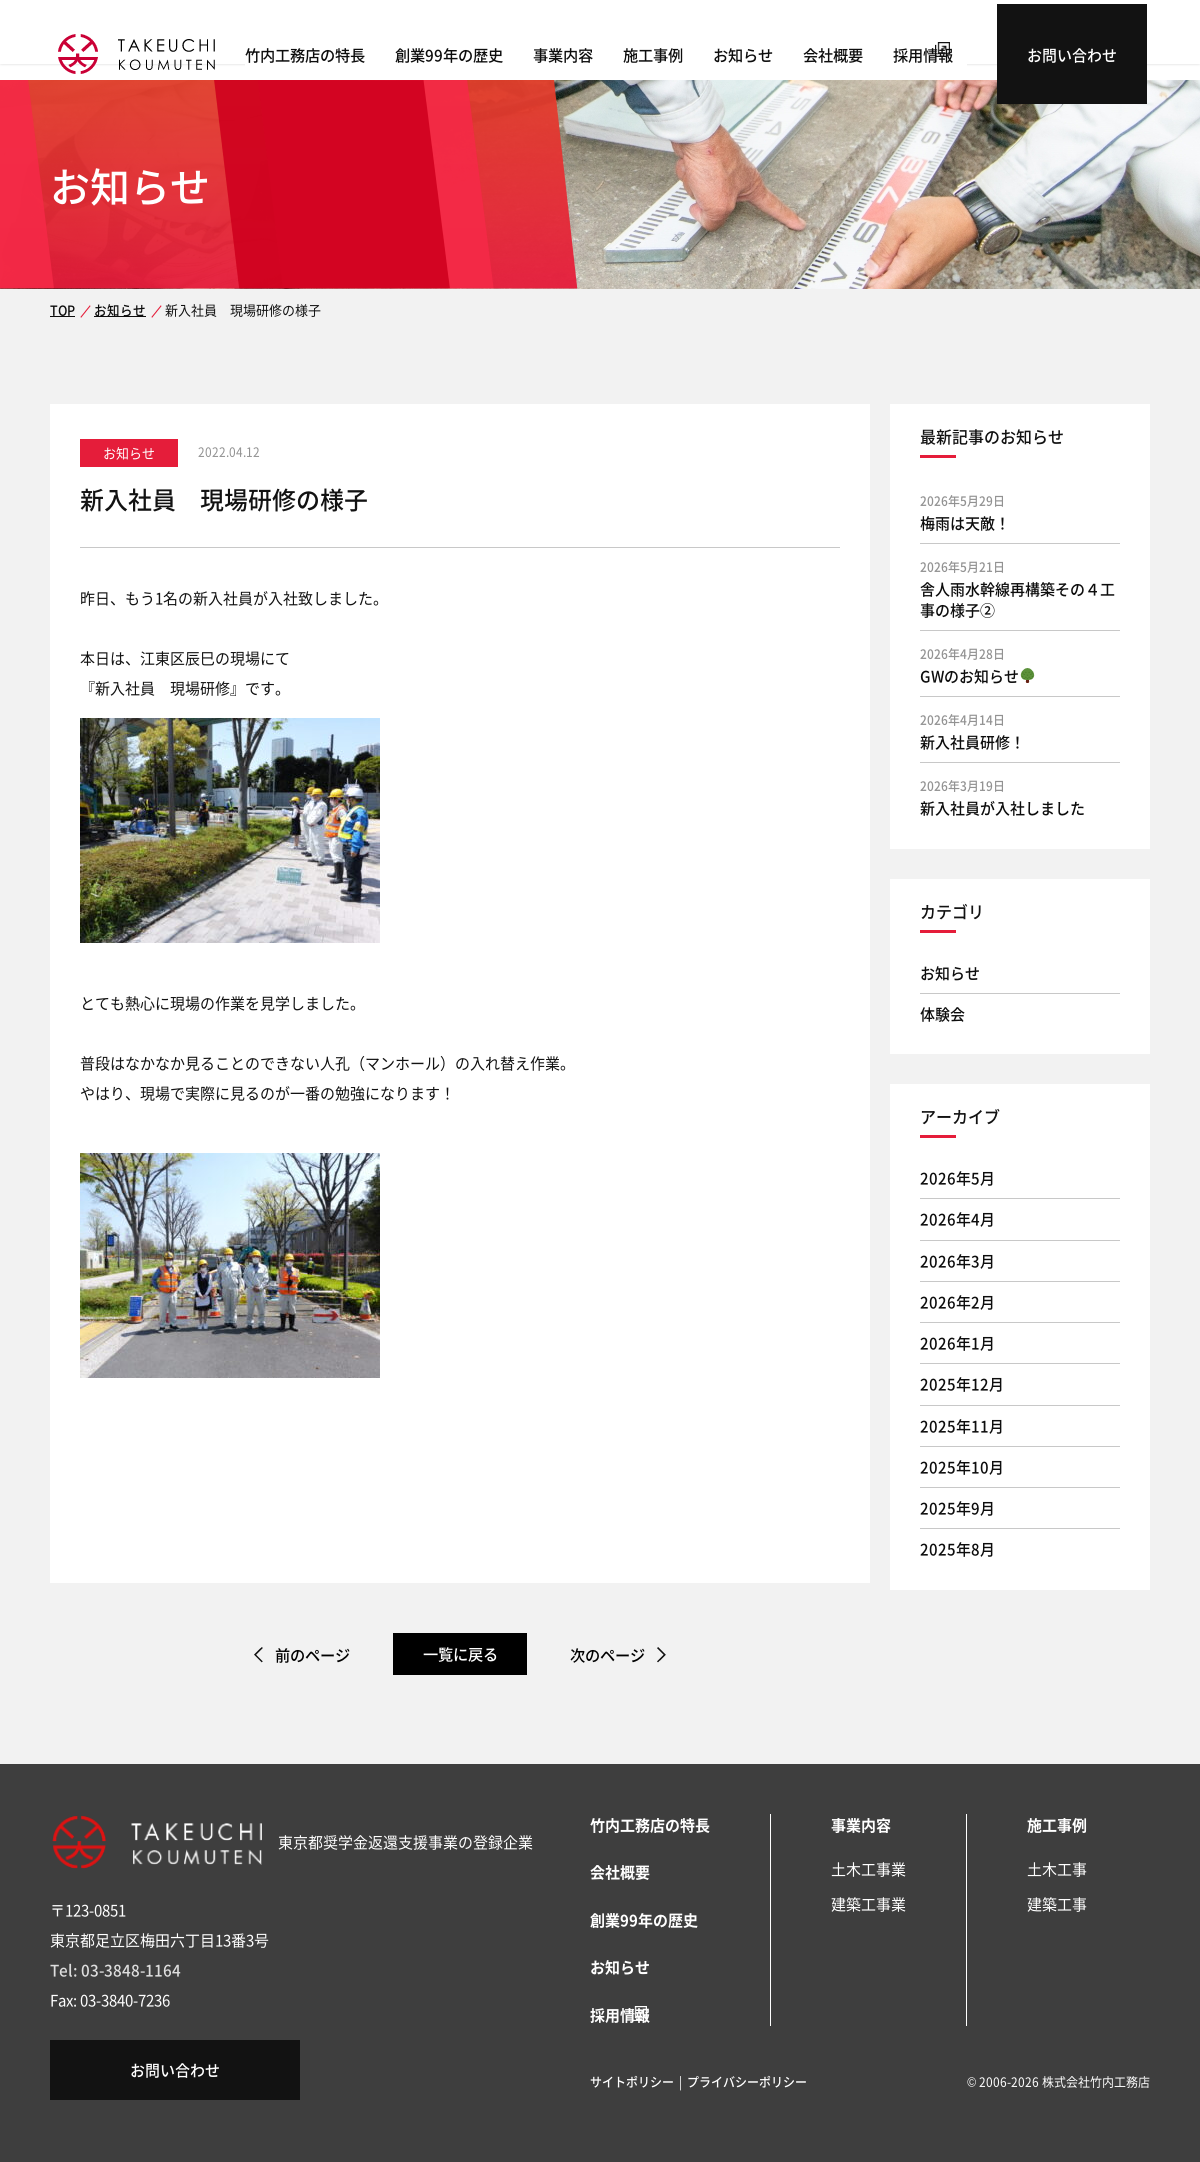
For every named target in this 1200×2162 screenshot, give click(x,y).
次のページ (616, 1654)
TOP (62, 309)
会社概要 (880, 50)
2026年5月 (957, 1177)
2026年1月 (957, 1342)
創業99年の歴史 (496, 50)
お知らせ (790, 50)
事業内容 (610, 50)
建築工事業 (868, 1903)
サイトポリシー (632, 2079)
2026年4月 (957, 1218)
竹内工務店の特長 (352, 50)
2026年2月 (957, 1301)
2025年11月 (962, 1425)
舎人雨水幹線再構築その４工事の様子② (1017, 598)
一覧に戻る (460, 1653)
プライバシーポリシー (747, 2079)
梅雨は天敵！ (965, 522)
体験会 (942, 1013)
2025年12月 (962, 1383)
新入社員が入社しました (1002, 807)
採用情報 (970, 50)
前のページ (303, 1654)
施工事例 (700, 50)
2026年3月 (957, 1260)
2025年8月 (957, 1548)
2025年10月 (962, 1466)
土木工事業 (868, 1868)
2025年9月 (957, 1507)
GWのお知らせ (977, 675)
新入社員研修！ (972, 741)
